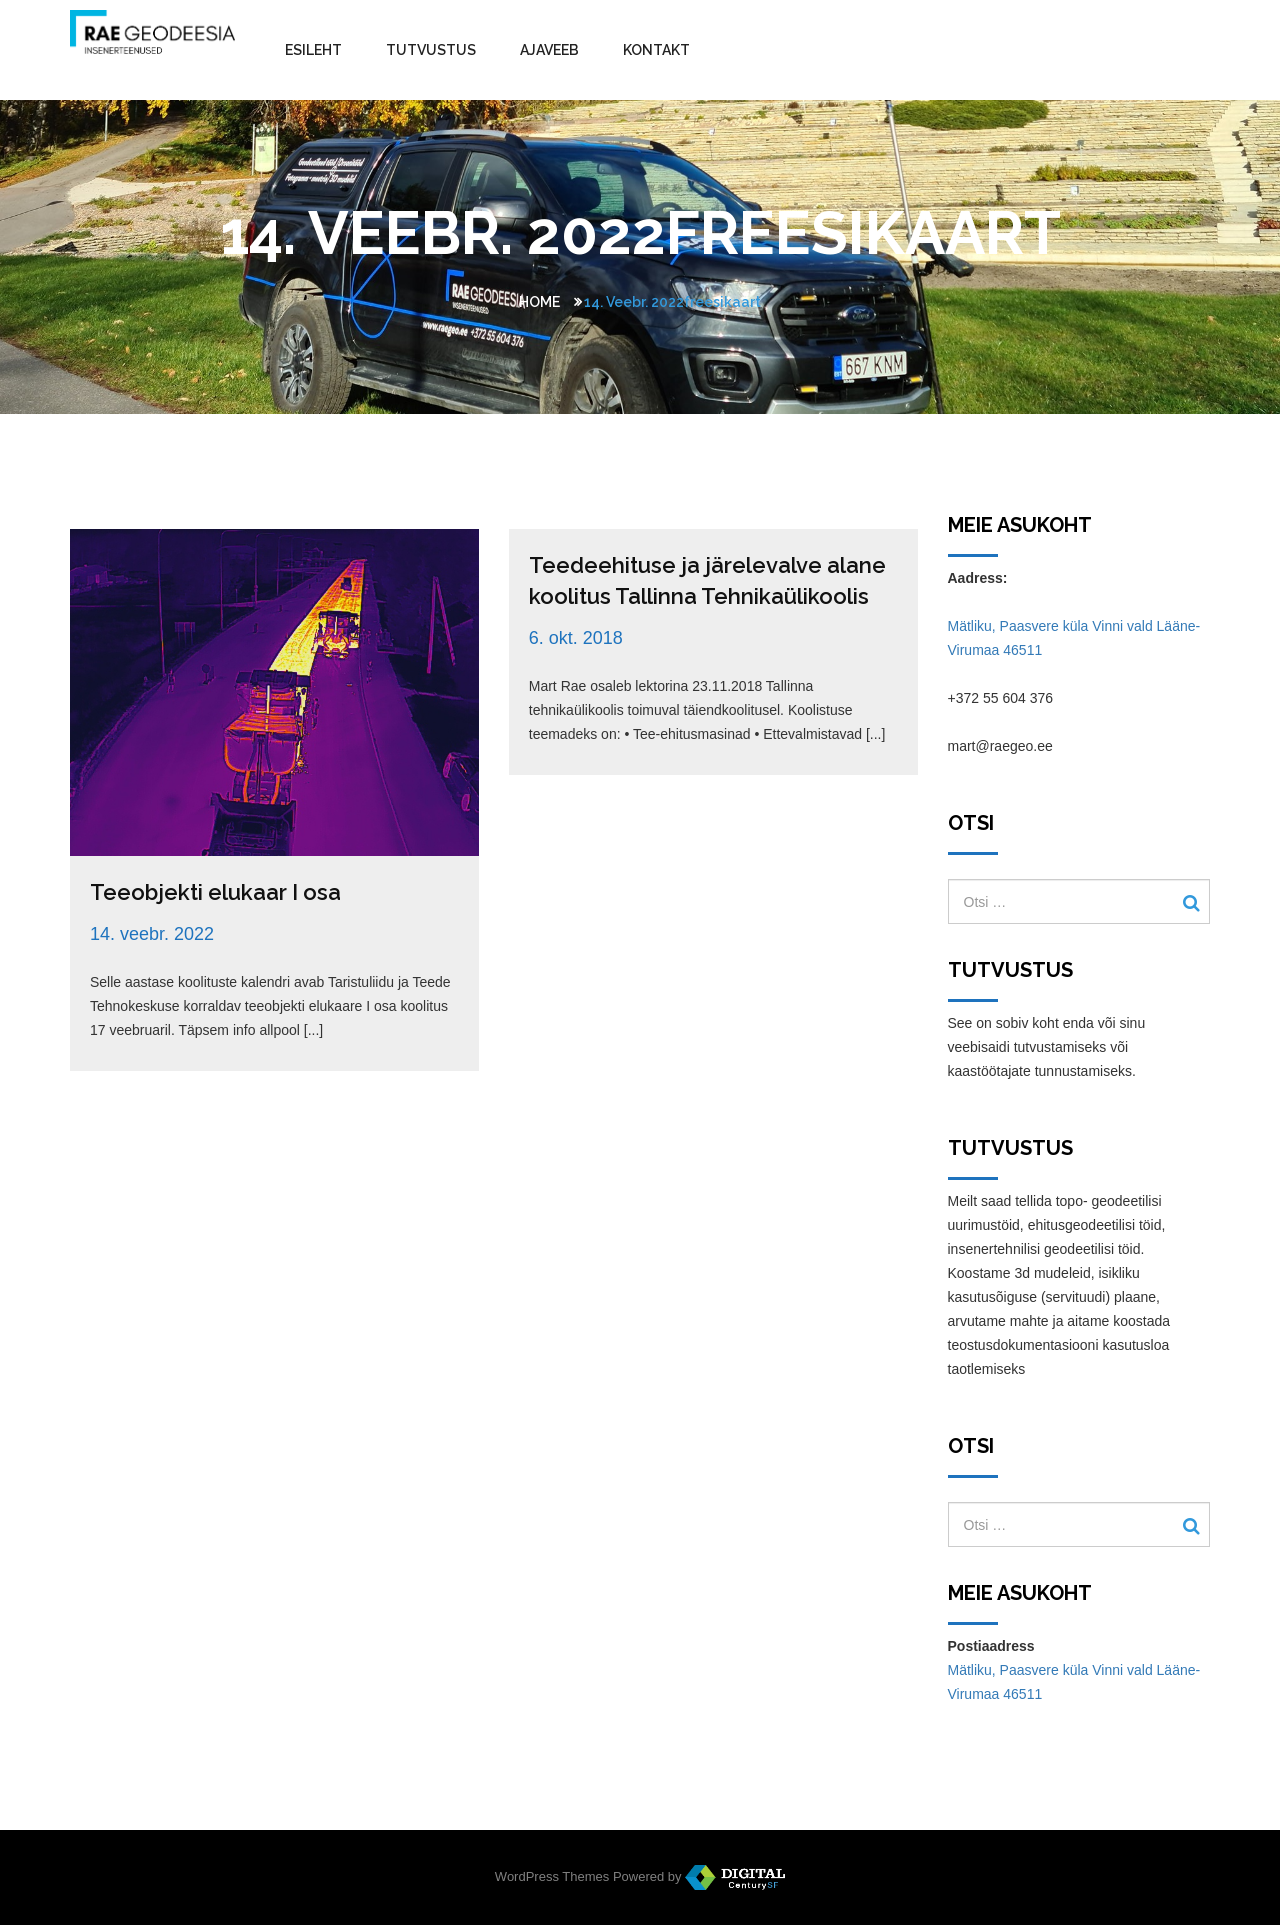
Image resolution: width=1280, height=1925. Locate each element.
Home (539, 302)
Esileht (313, 50)
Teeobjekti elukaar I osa (215, 892)
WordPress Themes (552, 1876)
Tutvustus (431, 50)
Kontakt (656, 50)
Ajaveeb (549, 50)
